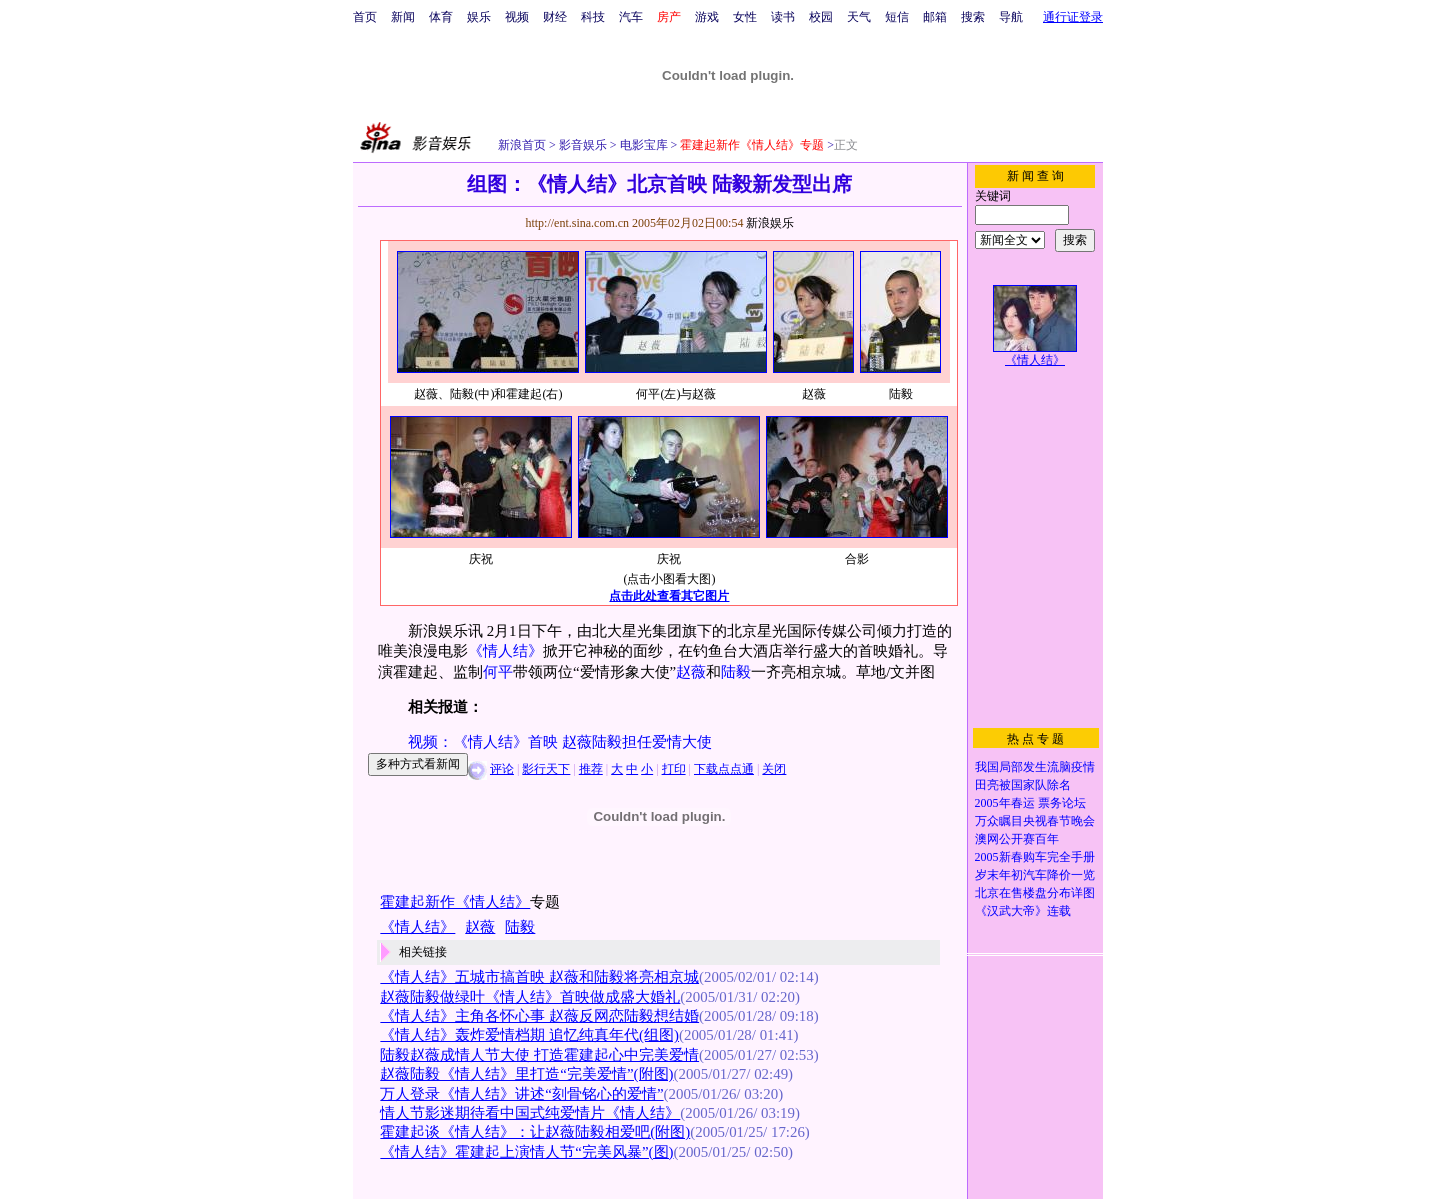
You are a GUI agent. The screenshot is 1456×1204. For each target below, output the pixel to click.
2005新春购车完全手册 (1035, 857)
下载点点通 (724, 769)
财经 (555, 17)
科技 (593, 17)
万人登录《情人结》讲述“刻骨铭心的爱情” (521, 1094)
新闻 (403, 17)
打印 (674, 769)
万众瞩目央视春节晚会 (1035, 821)
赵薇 (691, 672)
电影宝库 (642, 145)
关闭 (774, 769)
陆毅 (736, 672)
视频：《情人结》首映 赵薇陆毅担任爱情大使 (560, 742)
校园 (821, 17)
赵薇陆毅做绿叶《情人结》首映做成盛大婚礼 (530, 997)
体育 (441, 17)
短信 (897, 17)
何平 (498, 672)
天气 (859, 17)
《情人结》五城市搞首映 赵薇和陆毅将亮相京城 (539, 977)
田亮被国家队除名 (1023, 785)
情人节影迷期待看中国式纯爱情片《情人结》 (530, 1113)
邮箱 (935, 17)
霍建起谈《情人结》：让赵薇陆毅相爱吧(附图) (535, 1132)
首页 (365, 17)
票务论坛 (1062, 803)
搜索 (973, 17)
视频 (517, 17)
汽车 (631, 17)
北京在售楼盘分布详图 (1035, 893)
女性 (745, 17)
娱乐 (479, 17)
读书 (783, 17)
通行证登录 (1073, 17)
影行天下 (546, 769)
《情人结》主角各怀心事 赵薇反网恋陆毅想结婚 (539, 1016)
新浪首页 (522, 145)
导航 (1011, 17)
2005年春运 (1005, 803)
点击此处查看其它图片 (669, 596)
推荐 (591, 769)
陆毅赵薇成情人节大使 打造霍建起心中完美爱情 (539, 1055)
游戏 (707, 17)
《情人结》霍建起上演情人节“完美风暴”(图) (526, 1152)
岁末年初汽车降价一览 (1035, 875)
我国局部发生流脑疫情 (1035, 767)
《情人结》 (505, 651)
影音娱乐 (583, 145)
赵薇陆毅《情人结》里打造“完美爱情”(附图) (526, 1074)
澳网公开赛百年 (1017, 839)
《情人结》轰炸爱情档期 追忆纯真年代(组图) (529, 1035)
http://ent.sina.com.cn (578, 223)
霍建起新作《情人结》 (455, 902)
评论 (502, 769)
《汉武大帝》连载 (1023, 911)
